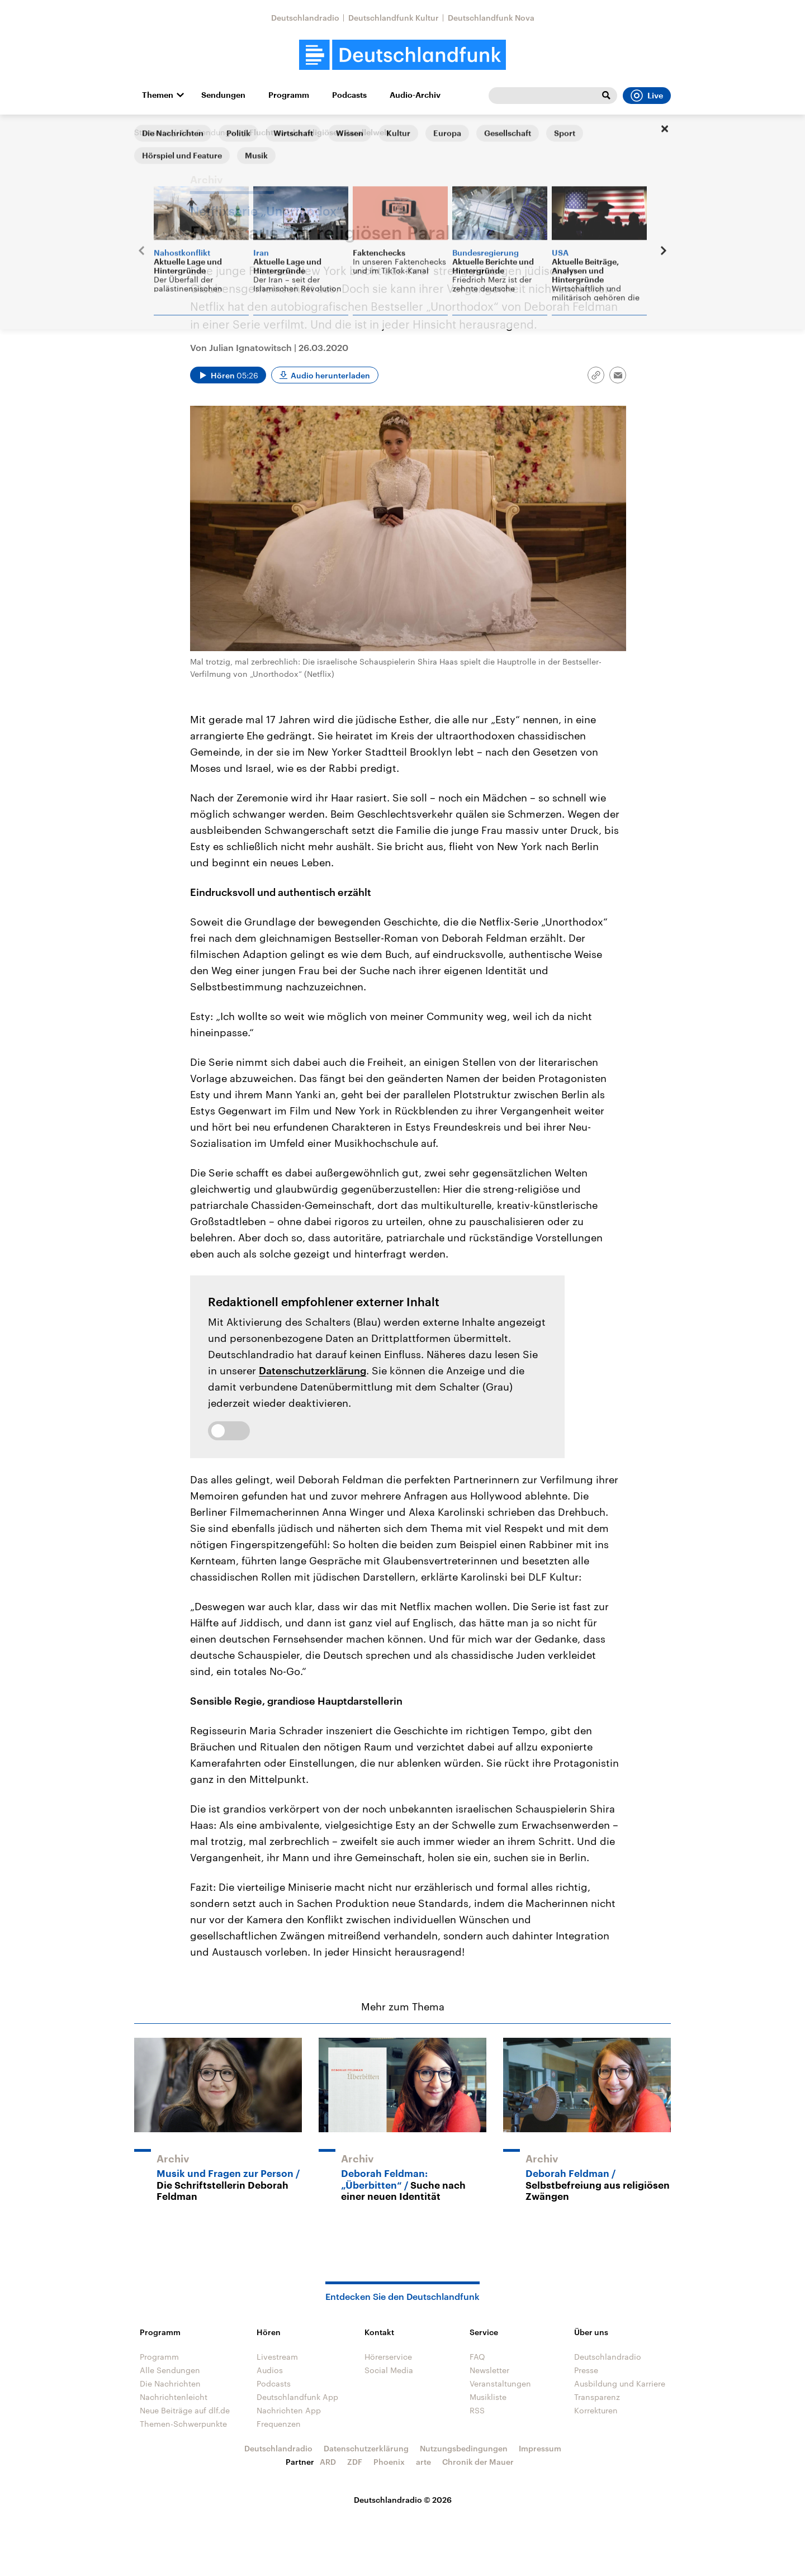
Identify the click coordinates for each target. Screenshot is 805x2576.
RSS (477, 2410)
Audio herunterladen (330, 375)
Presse (586, 2370)
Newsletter (489, 2370)
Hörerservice (388, 2356)
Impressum (540, 2448)
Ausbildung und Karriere (619, 2383)
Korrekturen (596, 2410)
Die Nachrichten (170, 2383)
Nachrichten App (289, 2410)
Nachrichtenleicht (173, 2397)
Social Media (388, 2370)
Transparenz (597, 2397)
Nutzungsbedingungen (464, 2448)
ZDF (354, 2461)
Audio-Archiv (415, 95)
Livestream (277, 2356)
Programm (288, 95)
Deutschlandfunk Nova (491, 17)
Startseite (152, 132)
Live (647, 95)
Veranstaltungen (500, 2383)
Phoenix (389, 2461)
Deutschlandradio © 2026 (403, 2499)
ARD (328, 2461)
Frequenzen (279, 2423)
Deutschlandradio (305, 17)
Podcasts (349, 95)
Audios (270, 2370)
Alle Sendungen (209, 132)
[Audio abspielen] (228, 375)
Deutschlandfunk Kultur (393, 17)
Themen (157, 95)
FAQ (477, 2356)
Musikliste (488, 2397)
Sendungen (223, 95)
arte (423, 2461)
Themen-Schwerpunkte (183, 2423)
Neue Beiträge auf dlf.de (185, 2410)
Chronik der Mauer (478, 2461)
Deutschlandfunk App (297, 2397)
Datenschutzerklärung (312, 1370)
